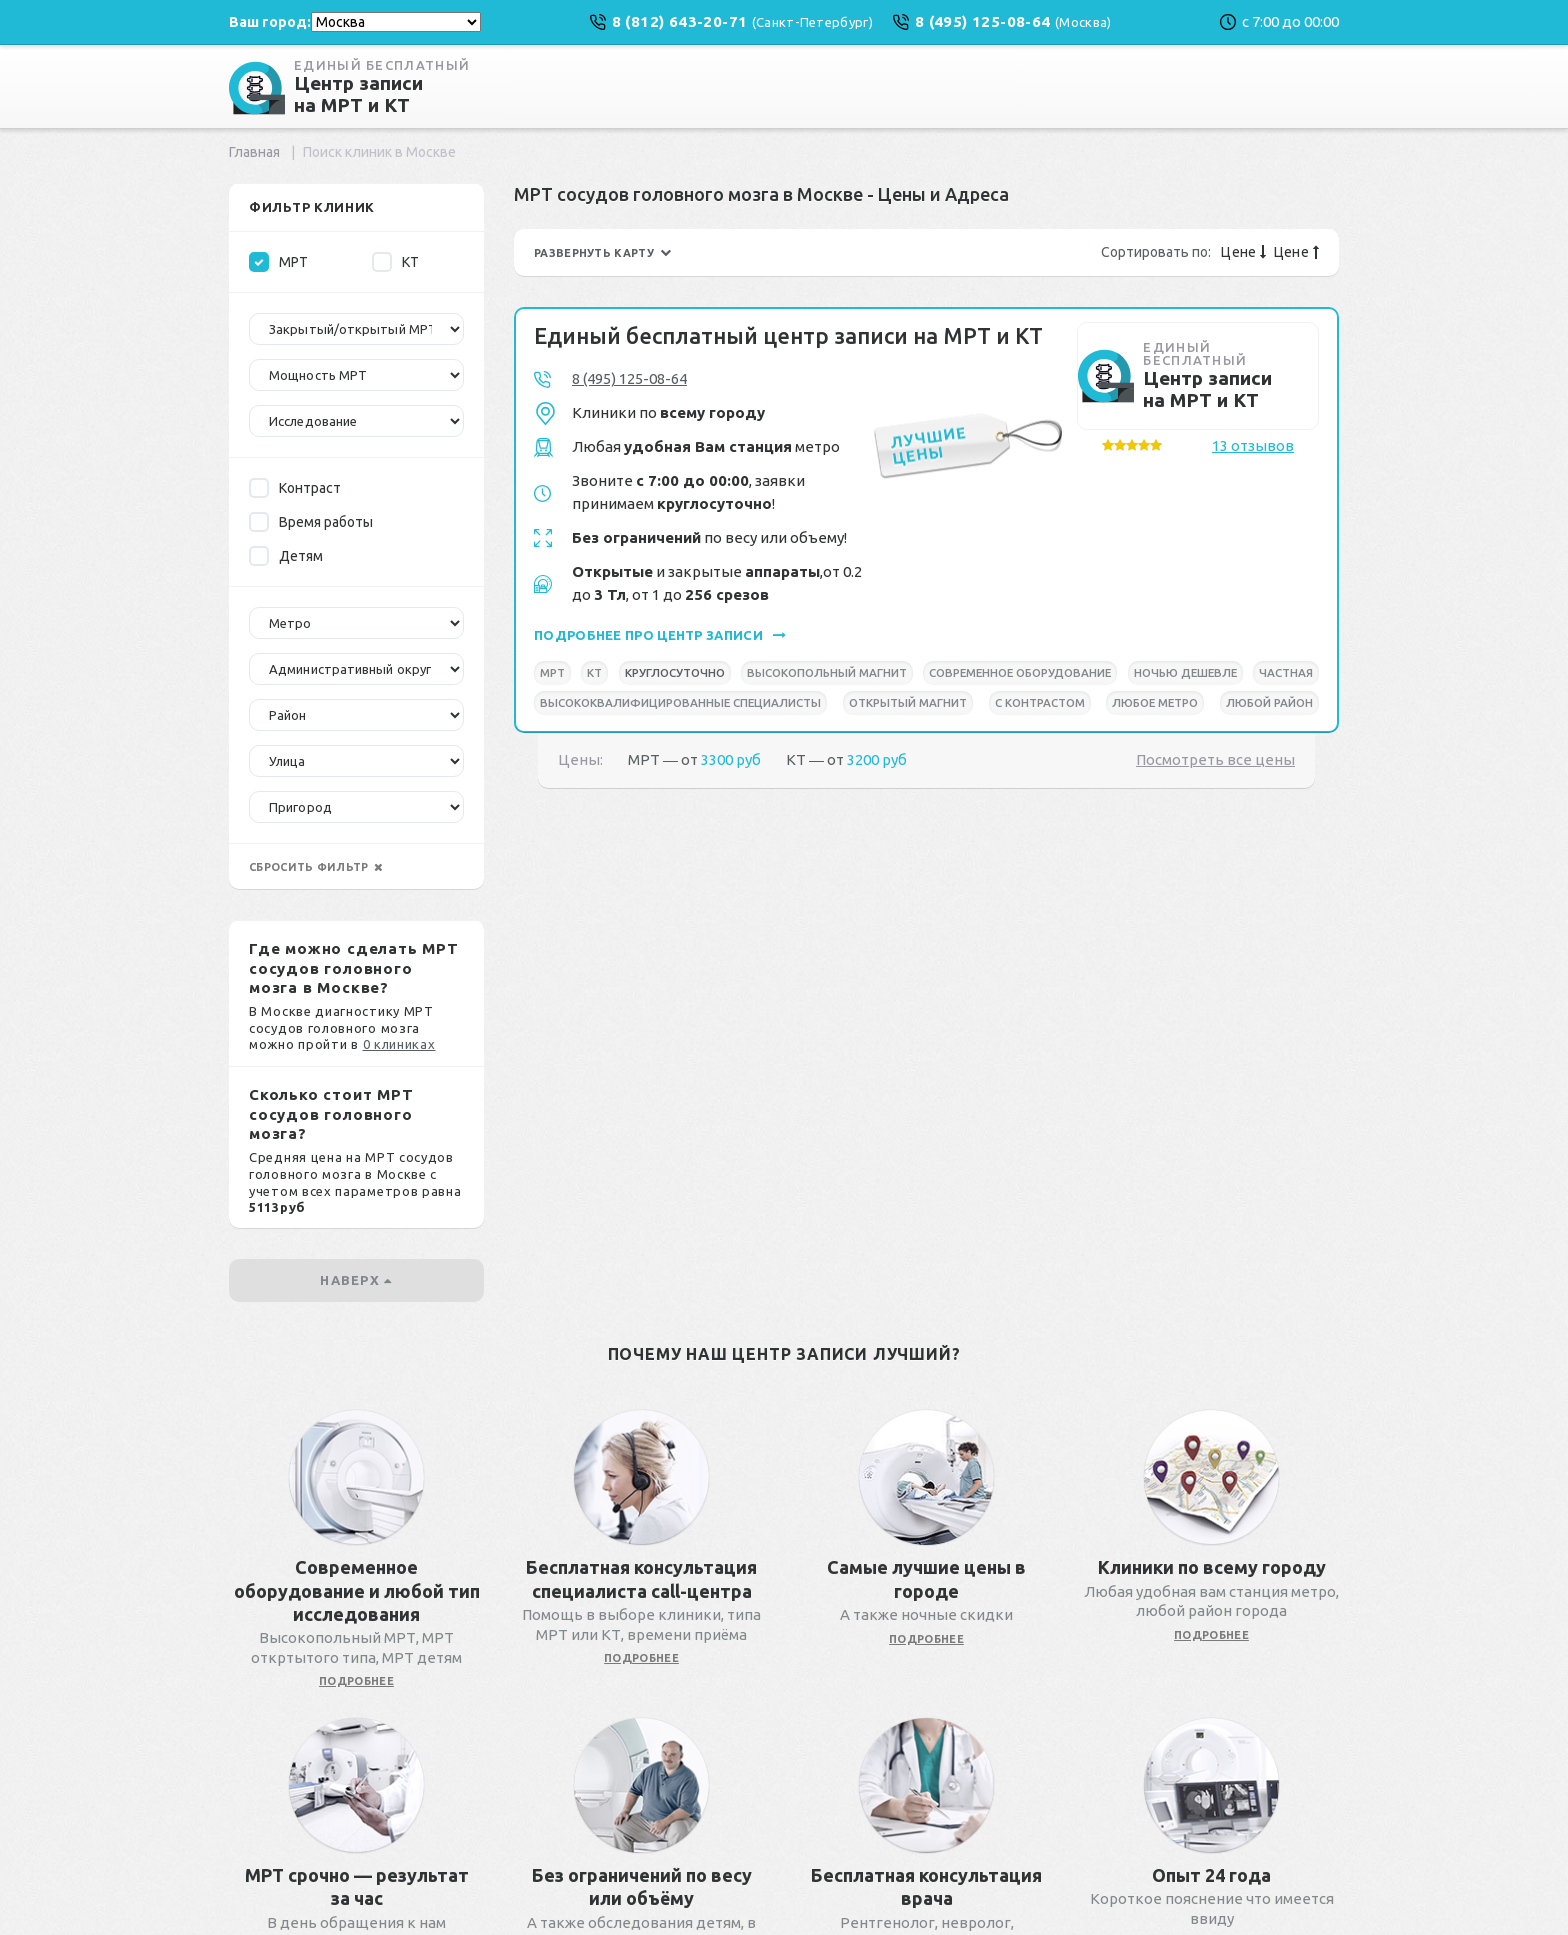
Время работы (311, 522)
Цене (1243, 252)
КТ (395, 262)
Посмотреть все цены (1215, 759)
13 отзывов (1253, 445)
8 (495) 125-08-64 (629, 378)
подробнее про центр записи (660, 635)
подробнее (356, 1681)
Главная (254, 152)
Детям (286, 556)
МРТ (278, 262)
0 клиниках (399, 1044)
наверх (356, 1280)
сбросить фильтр (316, 867)
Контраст (295, 488)
